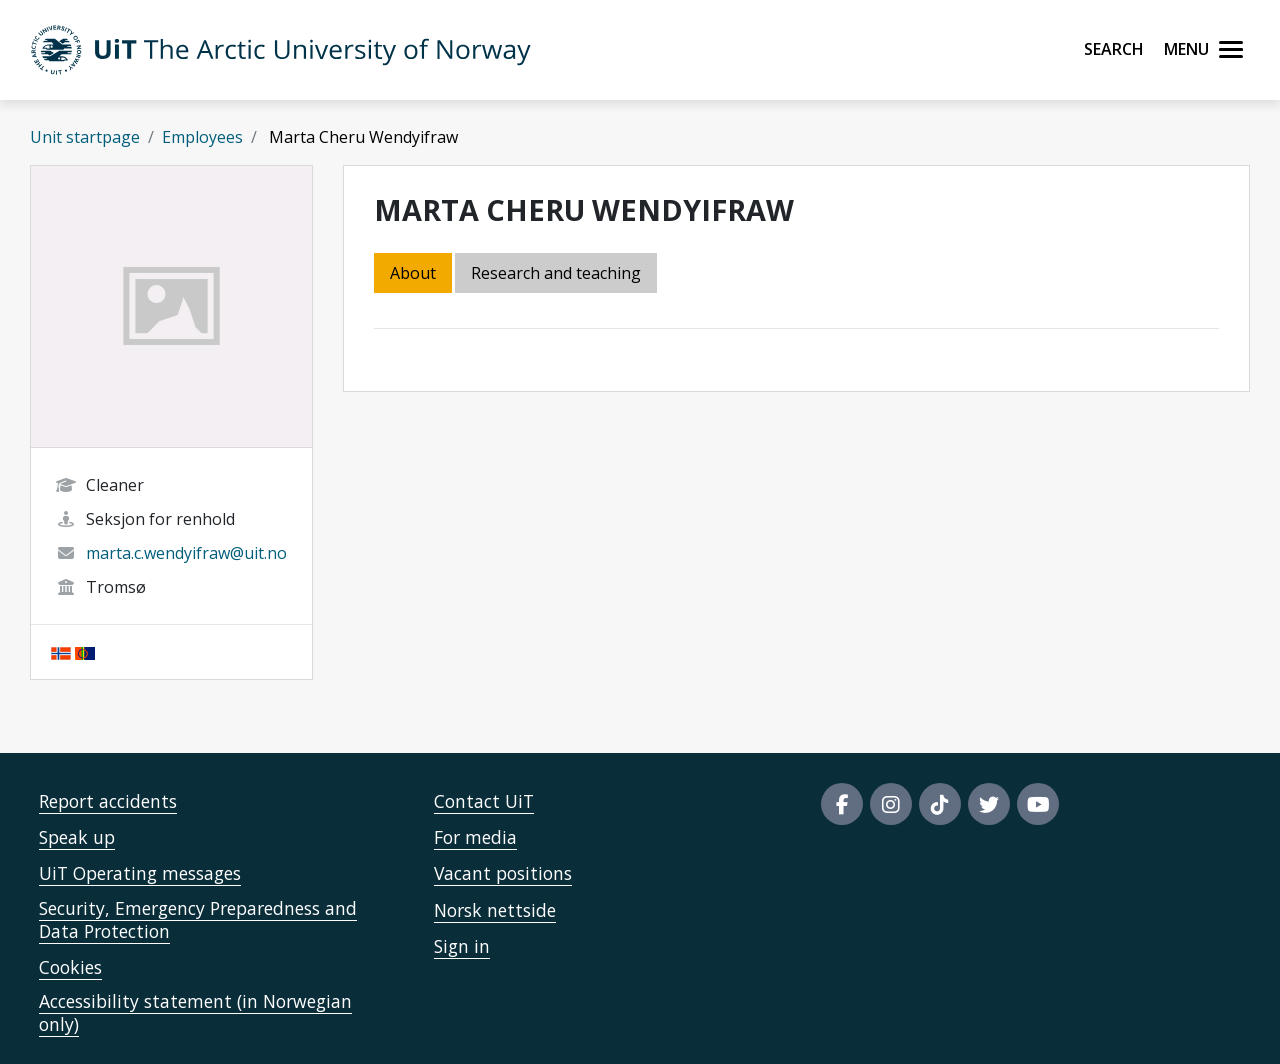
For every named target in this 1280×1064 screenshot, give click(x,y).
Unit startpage (85, 137)
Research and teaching (556, 273)
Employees (202, 137)
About (413, 273)
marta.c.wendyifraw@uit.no (186, 553)
